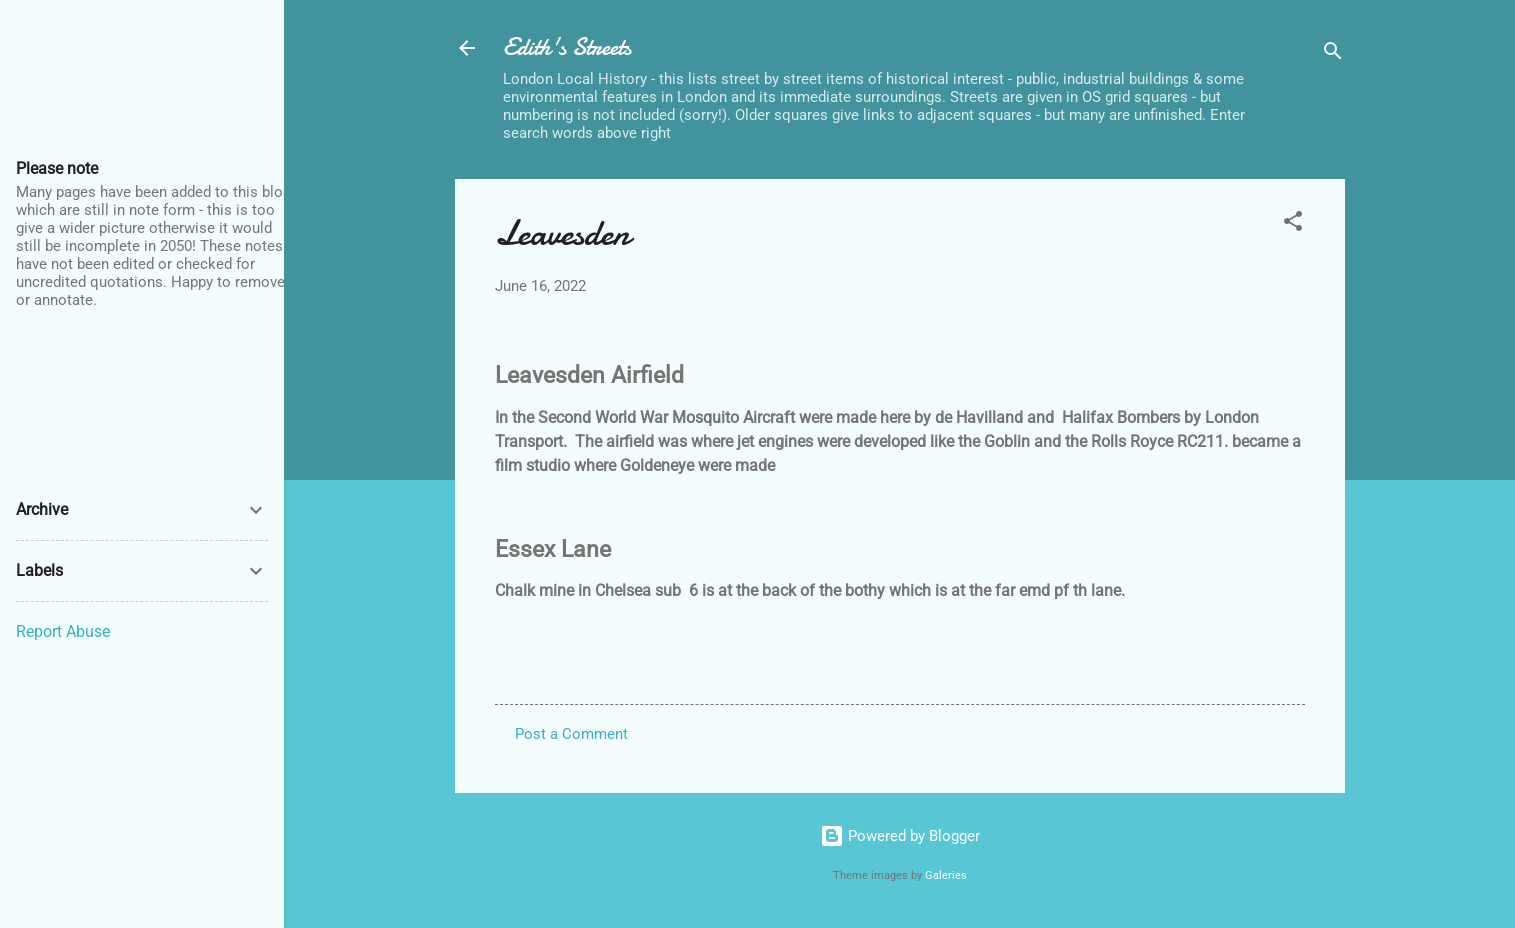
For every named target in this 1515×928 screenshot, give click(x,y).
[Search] (1333, 54)
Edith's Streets (567, 47)
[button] (1293, 224)
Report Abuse (63, 631)
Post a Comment (571, 734)
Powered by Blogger (900, 836)
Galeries (946, 875)
